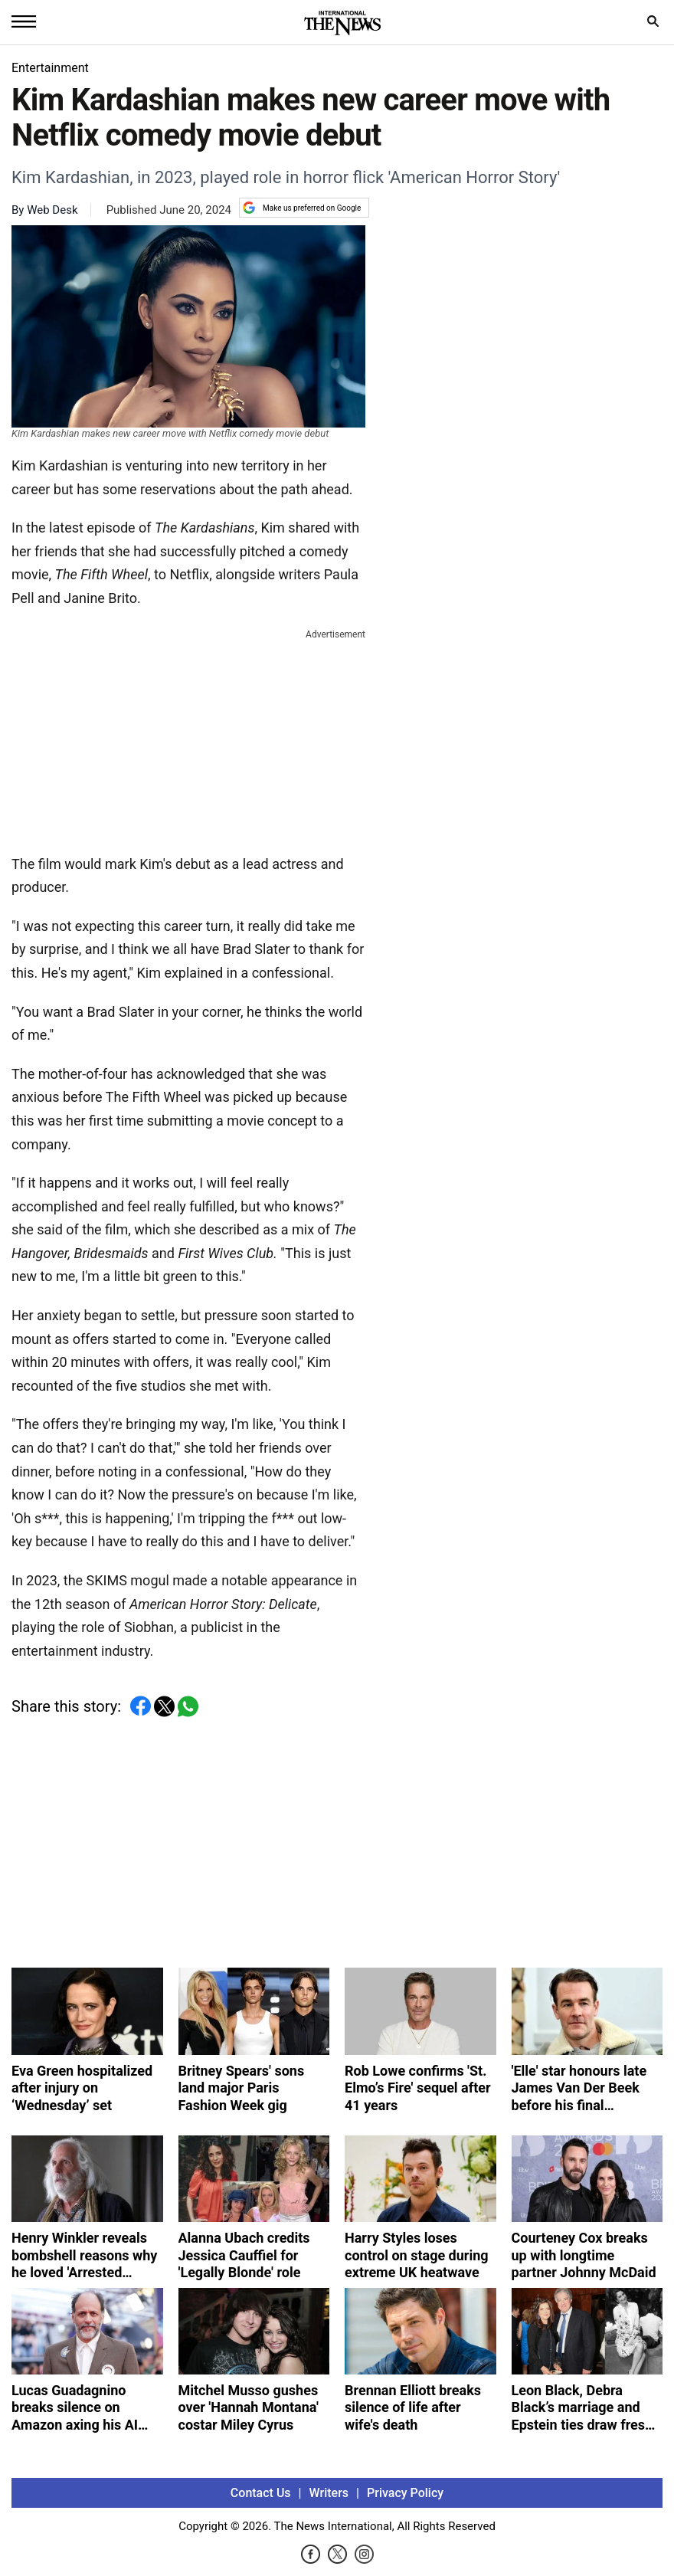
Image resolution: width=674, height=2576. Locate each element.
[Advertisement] (188, 738)
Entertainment (50, 68)
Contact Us (261, 2493)
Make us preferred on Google (302, 208)
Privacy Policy (405, 2493)
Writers (328, 2493)
